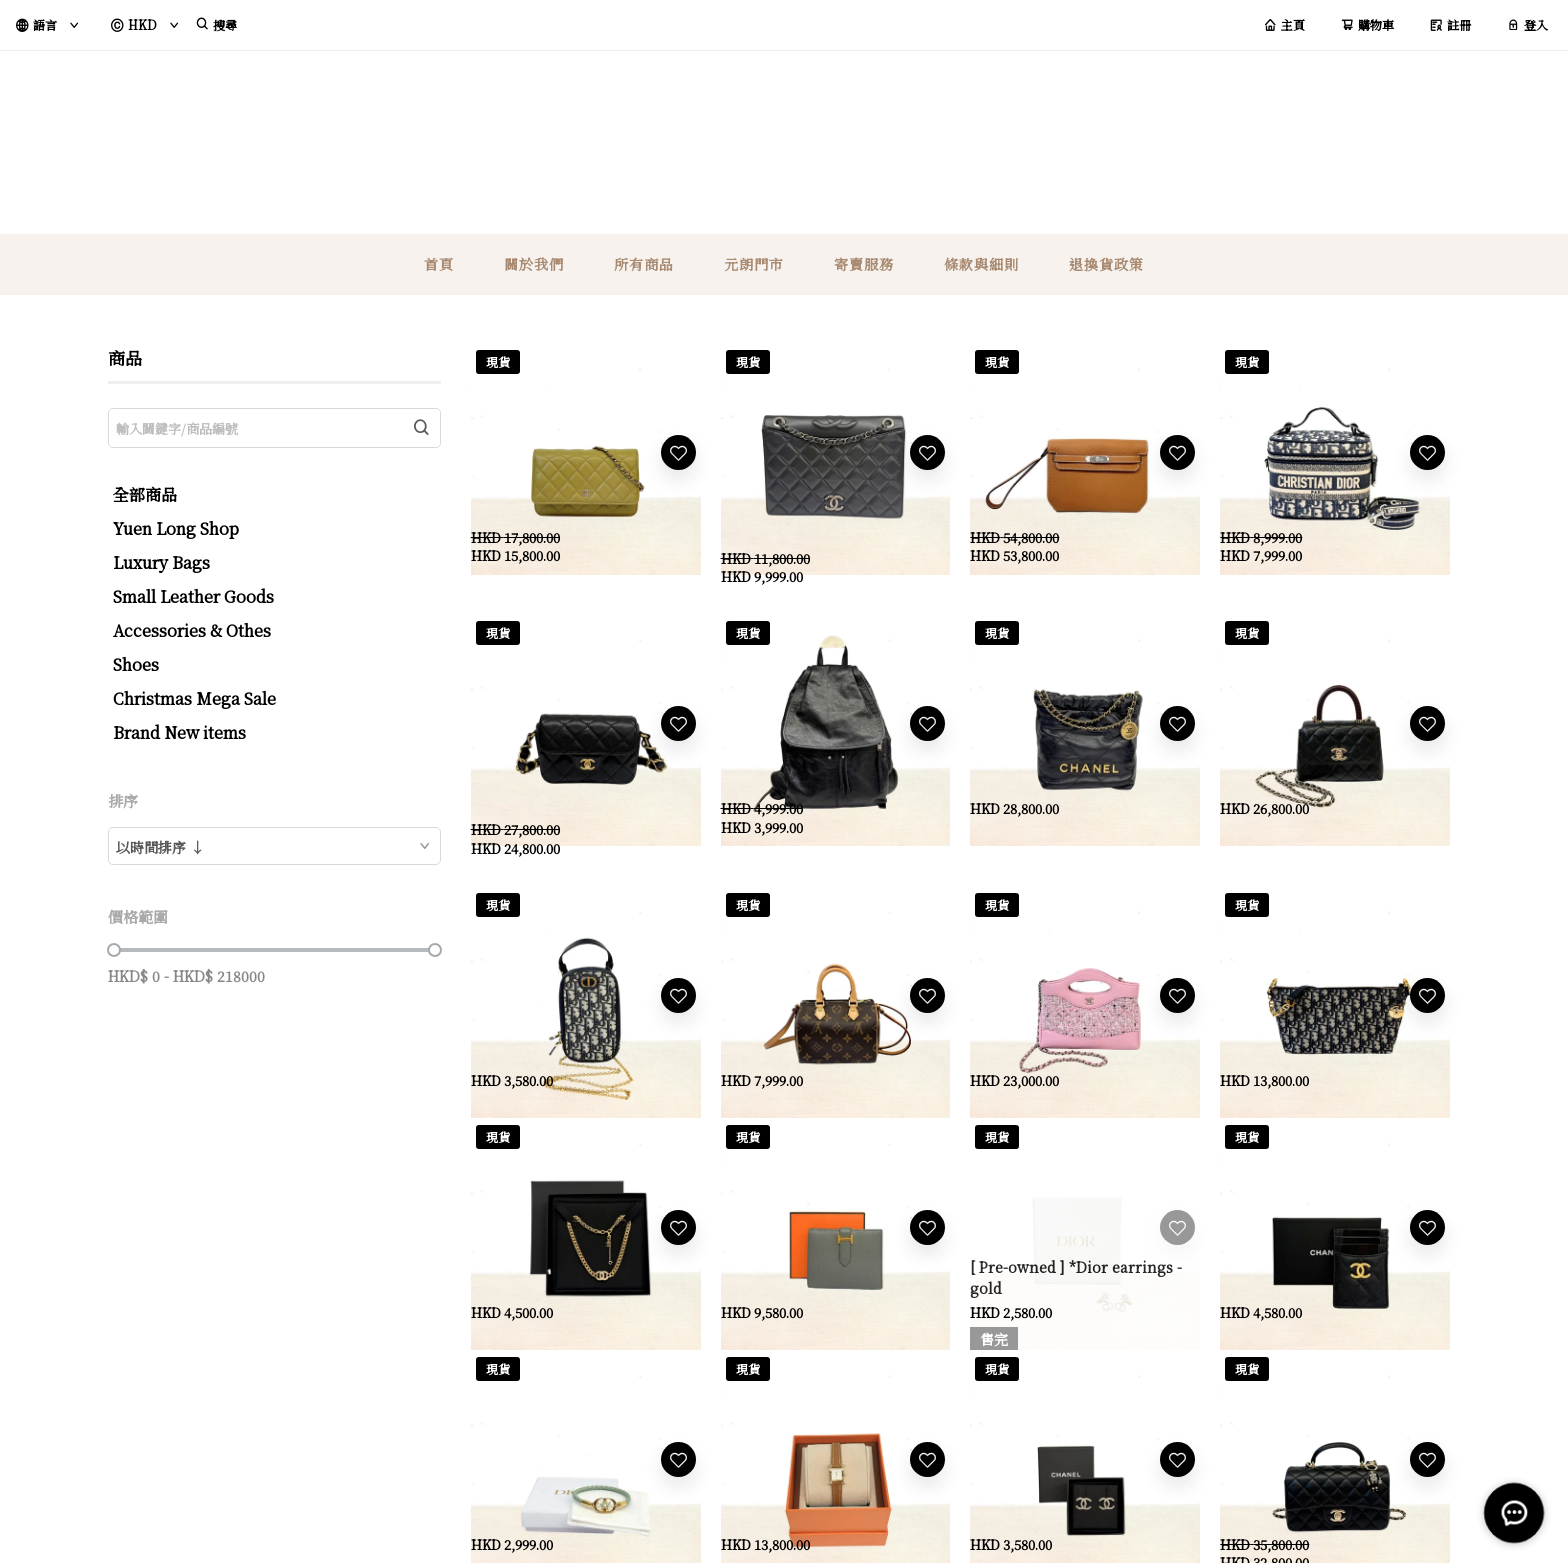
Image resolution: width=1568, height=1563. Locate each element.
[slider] (114, 950)
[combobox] (274, 846)
